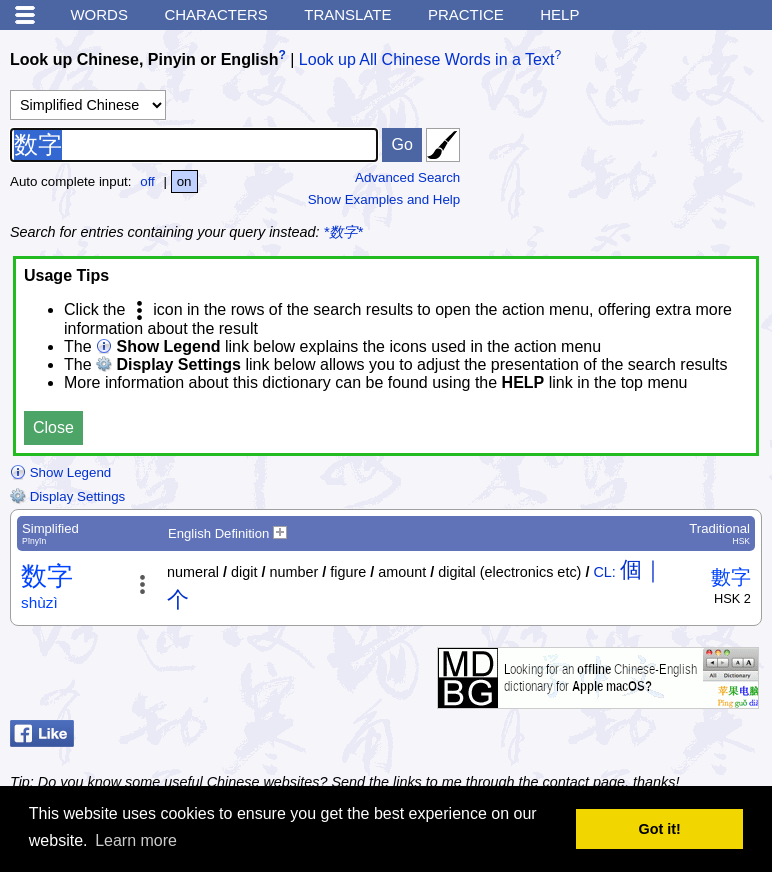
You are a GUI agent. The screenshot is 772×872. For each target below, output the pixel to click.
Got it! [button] (660, 829)
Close (53, 427)
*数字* (343, 232)
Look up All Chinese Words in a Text (427, 59)
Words (99, 14)
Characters (215, 14)
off (147, 181)
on (184, 181)
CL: (604, 572)
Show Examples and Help (384, 199)
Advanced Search (407, 177)
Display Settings (67, 496)
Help (559, 14)
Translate (347, 14)
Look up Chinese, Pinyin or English (144, 59)
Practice (466, 14)
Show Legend (60, 472)
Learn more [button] (136, 840)
